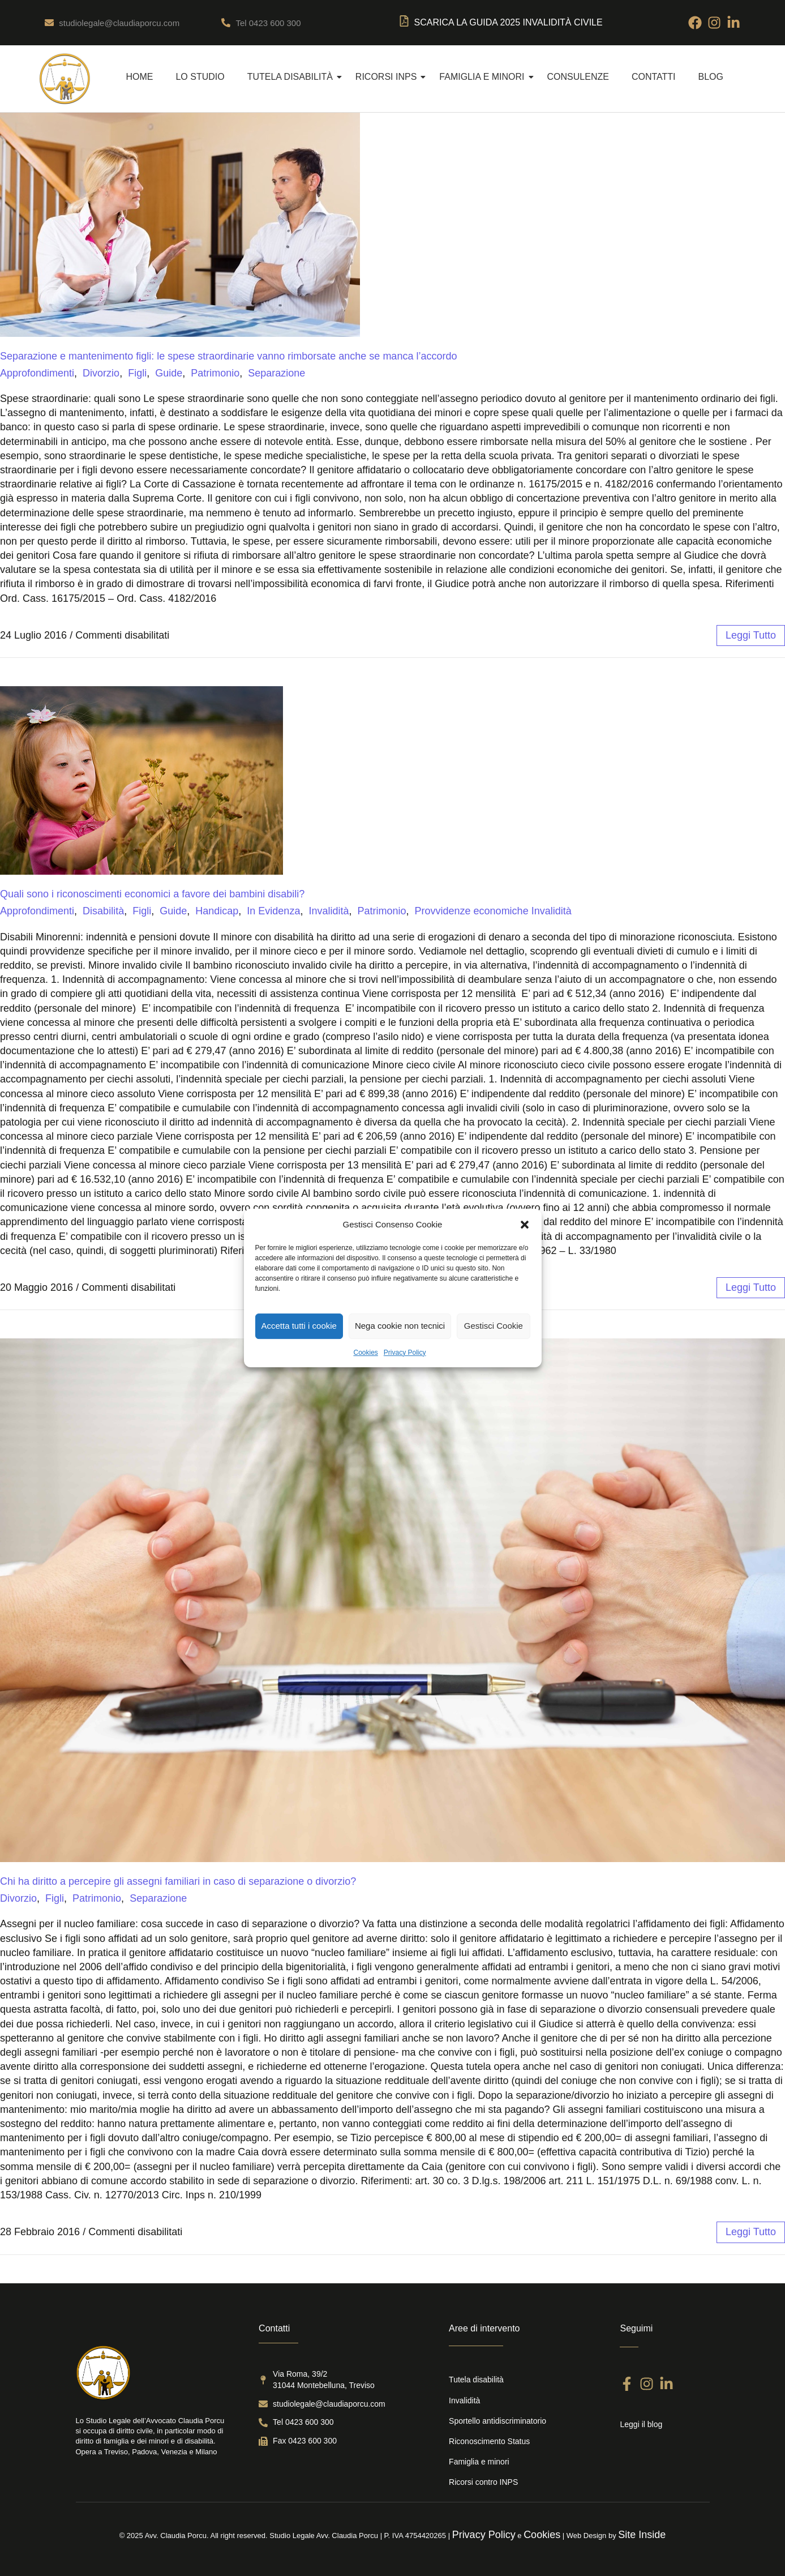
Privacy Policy (405, 1353)
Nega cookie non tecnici (400, 1325)
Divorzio (101, 373)
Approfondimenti (37, 373)
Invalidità (328, 911)
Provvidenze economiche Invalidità (493, 911)
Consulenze (578, 77)
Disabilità (103, 911)
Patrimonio (215, 373)
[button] (524, 1224)
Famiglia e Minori (486, 77)
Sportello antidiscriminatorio (497, 2420)
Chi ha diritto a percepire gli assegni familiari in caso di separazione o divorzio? (178, 1881)
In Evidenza (273, 911)
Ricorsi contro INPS (483, 2482)
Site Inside (642, 2534)
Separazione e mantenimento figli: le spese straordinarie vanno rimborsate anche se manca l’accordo (228, 356)
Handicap (216, 911)
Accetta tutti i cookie (299, 1325)
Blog (710, 77)
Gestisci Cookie (493, 1325)
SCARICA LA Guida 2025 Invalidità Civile (508, 22)
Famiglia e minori (479, 2461)
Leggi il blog (641, 2424)
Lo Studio (199, 77)
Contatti (654, 77)
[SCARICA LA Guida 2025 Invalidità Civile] (404, 23)
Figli (137, 373)
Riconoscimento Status (489, 2441)
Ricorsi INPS (390, 77)
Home (139, 77)
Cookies (365, 1353)
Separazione (276, 373)
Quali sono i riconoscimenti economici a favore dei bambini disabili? (152, 894)
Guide (168, 373)
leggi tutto (751, 635)
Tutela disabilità (294, 77)
